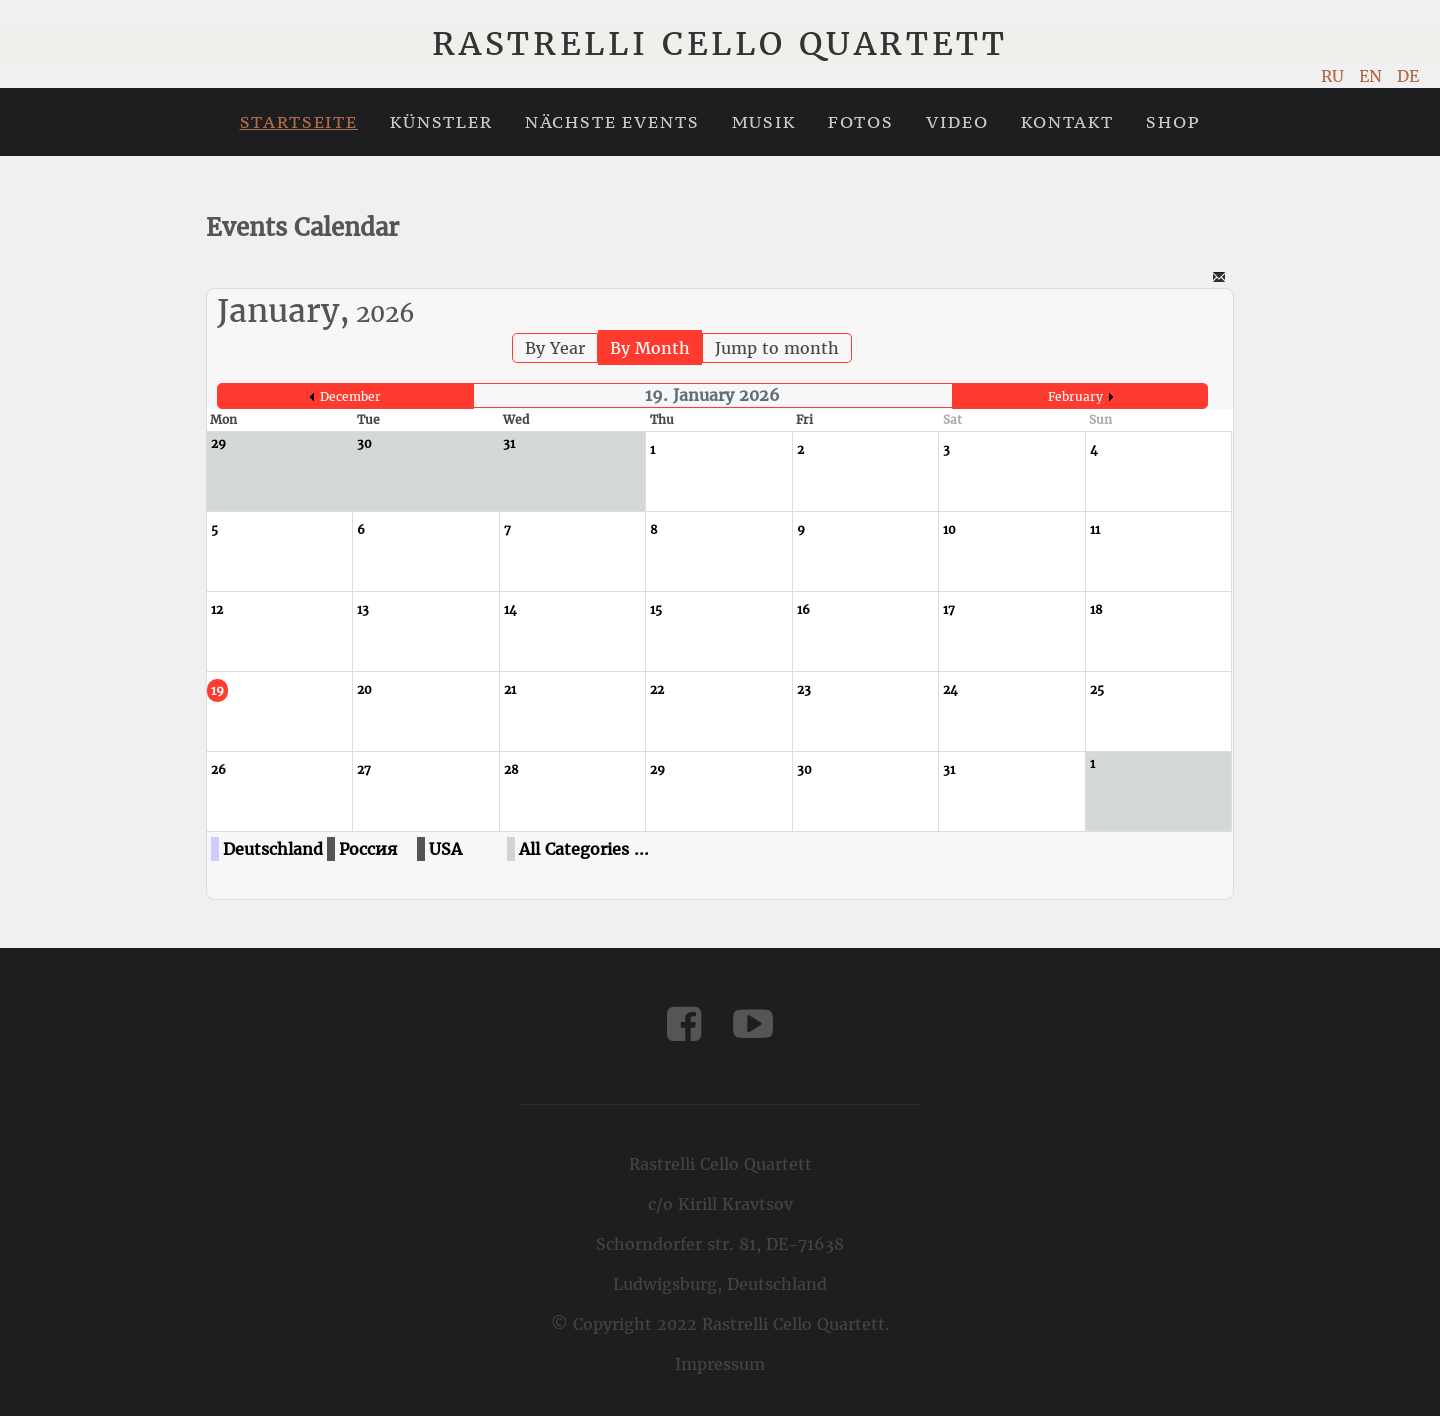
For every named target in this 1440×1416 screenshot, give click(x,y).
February (1075, 396)
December (350, 396)
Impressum (720, 1364)
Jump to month (777, 348)
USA (445, 849)
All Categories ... (584, 849)
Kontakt (1067, 122)
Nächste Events (612, 122)
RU (1335, 76)
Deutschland (273, 849)
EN (1373, 76)
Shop (1173, 122)
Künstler (441, 122)
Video (957, 122)
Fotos (861, 122)
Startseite (299, 122)
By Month (650, 348)
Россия (368, 849)
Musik (764, 122)
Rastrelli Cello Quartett (719, 44)
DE (1408, 76)
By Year (555, 348)
